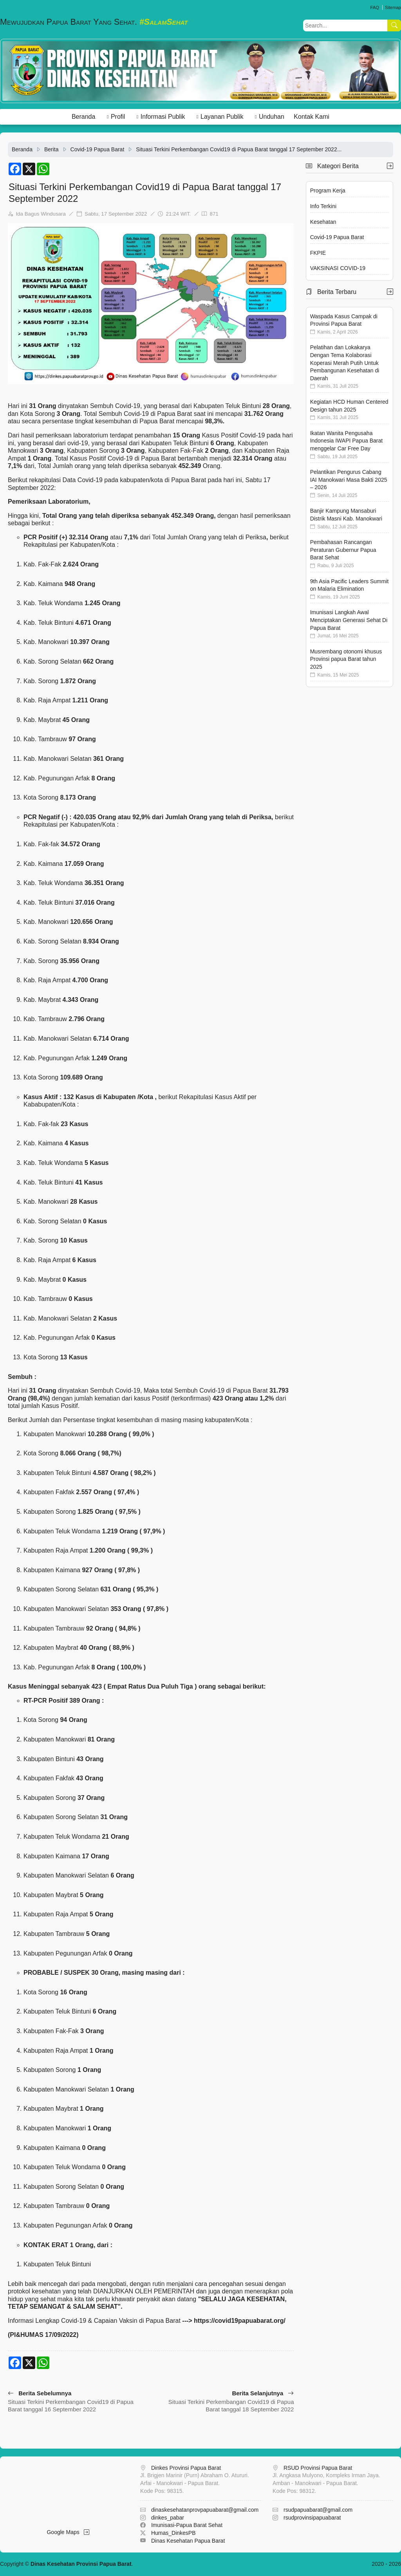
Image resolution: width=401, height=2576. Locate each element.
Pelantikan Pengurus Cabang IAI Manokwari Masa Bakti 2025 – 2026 (348, 479)
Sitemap (393, 7)
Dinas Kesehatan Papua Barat (188, 2541)
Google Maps (68, 2532)
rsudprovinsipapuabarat (312, 2517)
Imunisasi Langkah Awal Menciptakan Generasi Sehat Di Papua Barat (349, 620)
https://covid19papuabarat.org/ (239, 2320)
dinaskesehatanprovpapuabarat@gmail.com (204, 2510)
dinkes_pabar (167, 2517)
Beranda (84, 116)
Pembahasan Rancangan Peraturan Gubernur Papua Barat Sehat (343, 550)
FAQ (374, 7)
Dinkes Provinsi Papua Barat (186, 2468)
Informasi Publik (163, 116)
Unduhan (271, 116)
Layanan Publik (221, 116)
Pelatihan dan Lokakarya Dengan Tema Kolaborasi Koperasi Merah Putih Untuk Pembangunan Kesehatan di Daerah (344, 362)
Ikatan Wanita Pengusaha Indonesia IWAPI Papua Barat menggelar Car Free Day (346, 441)
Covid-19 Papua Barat (97, 149)
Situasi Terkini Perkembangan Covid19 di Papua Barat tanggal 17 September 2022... (238, 149)
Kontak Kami (311, 116)
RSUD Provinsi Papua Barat (318, 2468)
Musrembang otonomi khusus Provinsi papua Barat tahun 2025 (346, 659)
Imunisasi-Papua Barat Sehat (186, 2525)
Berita (51, 149)
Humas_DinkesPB (173, 2533)
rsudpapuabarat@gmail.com (318, 2510)
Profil (118, 116)
